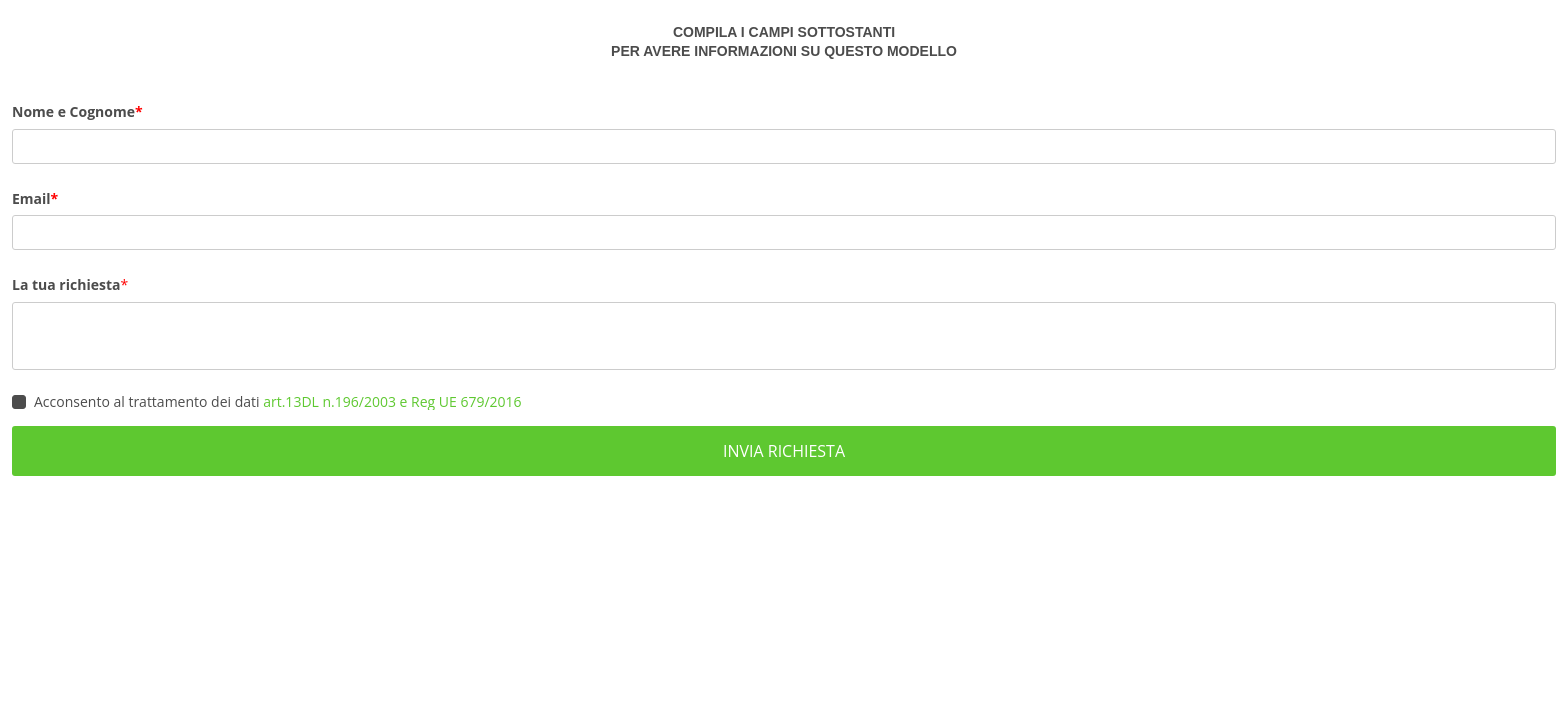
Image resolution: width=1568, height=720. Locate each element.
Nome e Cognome (73, 111)
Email (31, 198)
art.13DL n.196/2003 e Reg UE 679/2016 (392, 401)
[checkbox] (19, 402)
